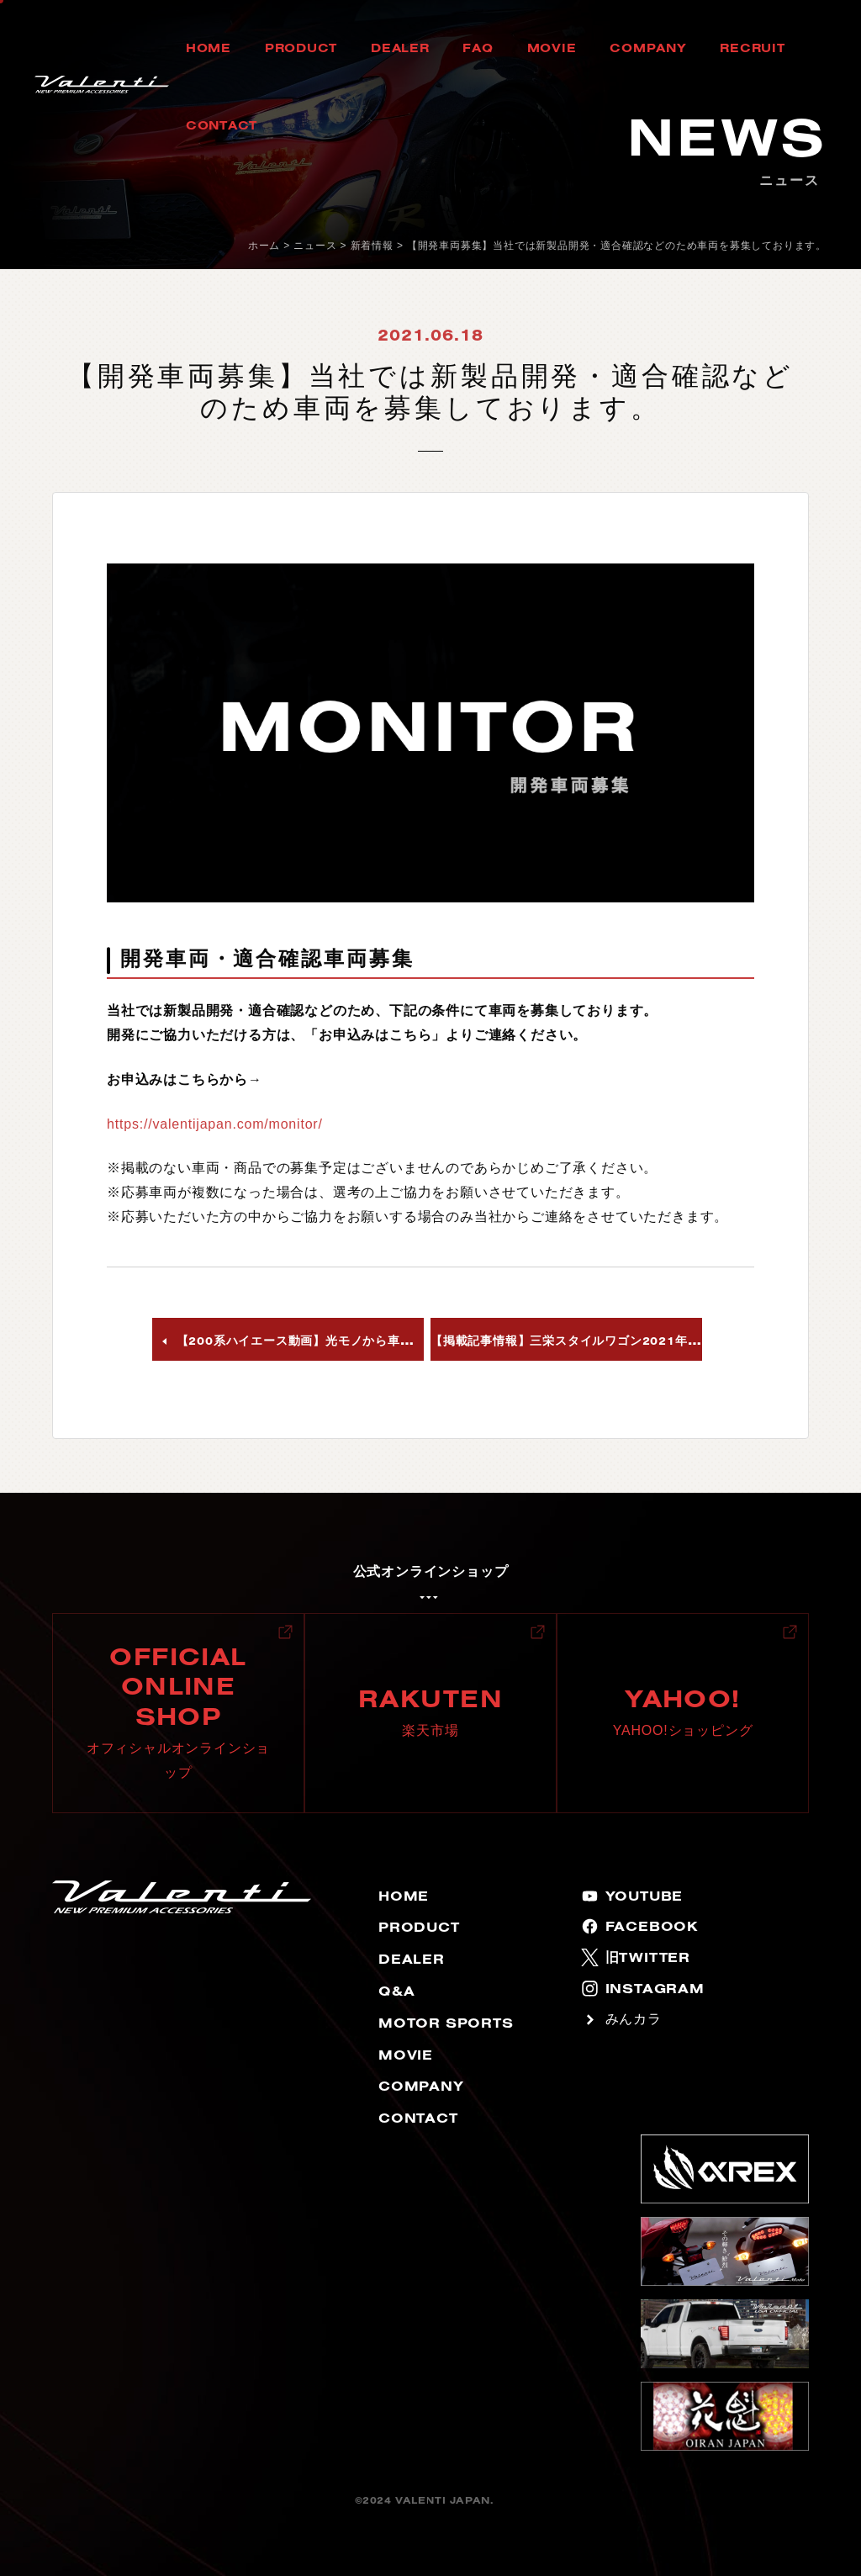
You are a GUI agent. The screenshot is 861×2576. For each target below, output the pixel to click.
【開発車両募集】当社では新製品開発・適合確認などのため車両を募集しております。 (617, 245)
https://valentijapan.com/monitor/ (215, 1124)
